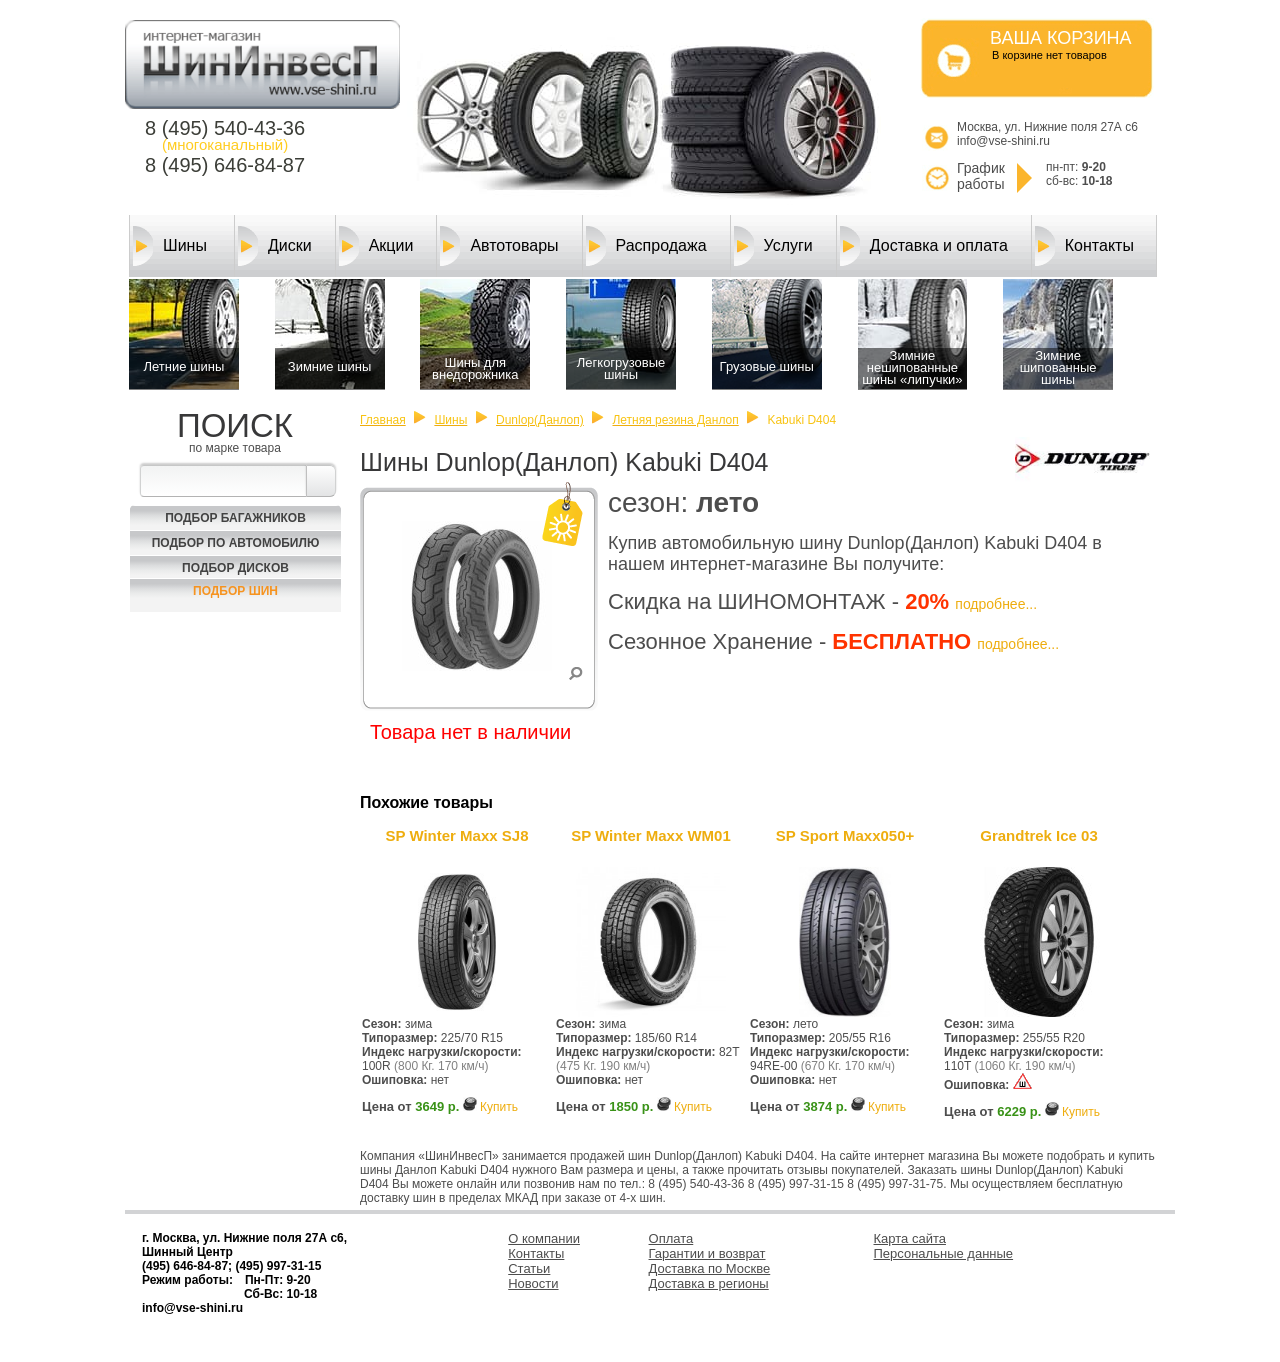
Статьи (529, 1268)
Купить (499, 1107)
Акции (376, 246)
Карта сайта (910, 1238)
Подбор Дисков (235, 568)
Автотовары (499, 246)
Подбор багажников (235, 518)
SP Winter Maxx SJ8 (457, 835)
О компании (544, 1238)
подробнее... (996, 604)
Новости (533, 1283)
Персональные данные (944, 1253)
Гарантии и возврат (707, 1253)
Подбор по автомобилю (236, 543)
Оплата (671, 1238)
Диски (275, 246)
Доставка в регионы (709, 1283)
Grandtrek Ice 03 (1039, 835)
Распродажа (646, 246)
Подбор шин (235, 591)
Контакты (1084, 246)
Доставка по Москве (710, 1268)
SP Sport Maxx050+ (845, 835)
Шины (170, 246)
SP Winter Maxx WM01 (651, 835)
